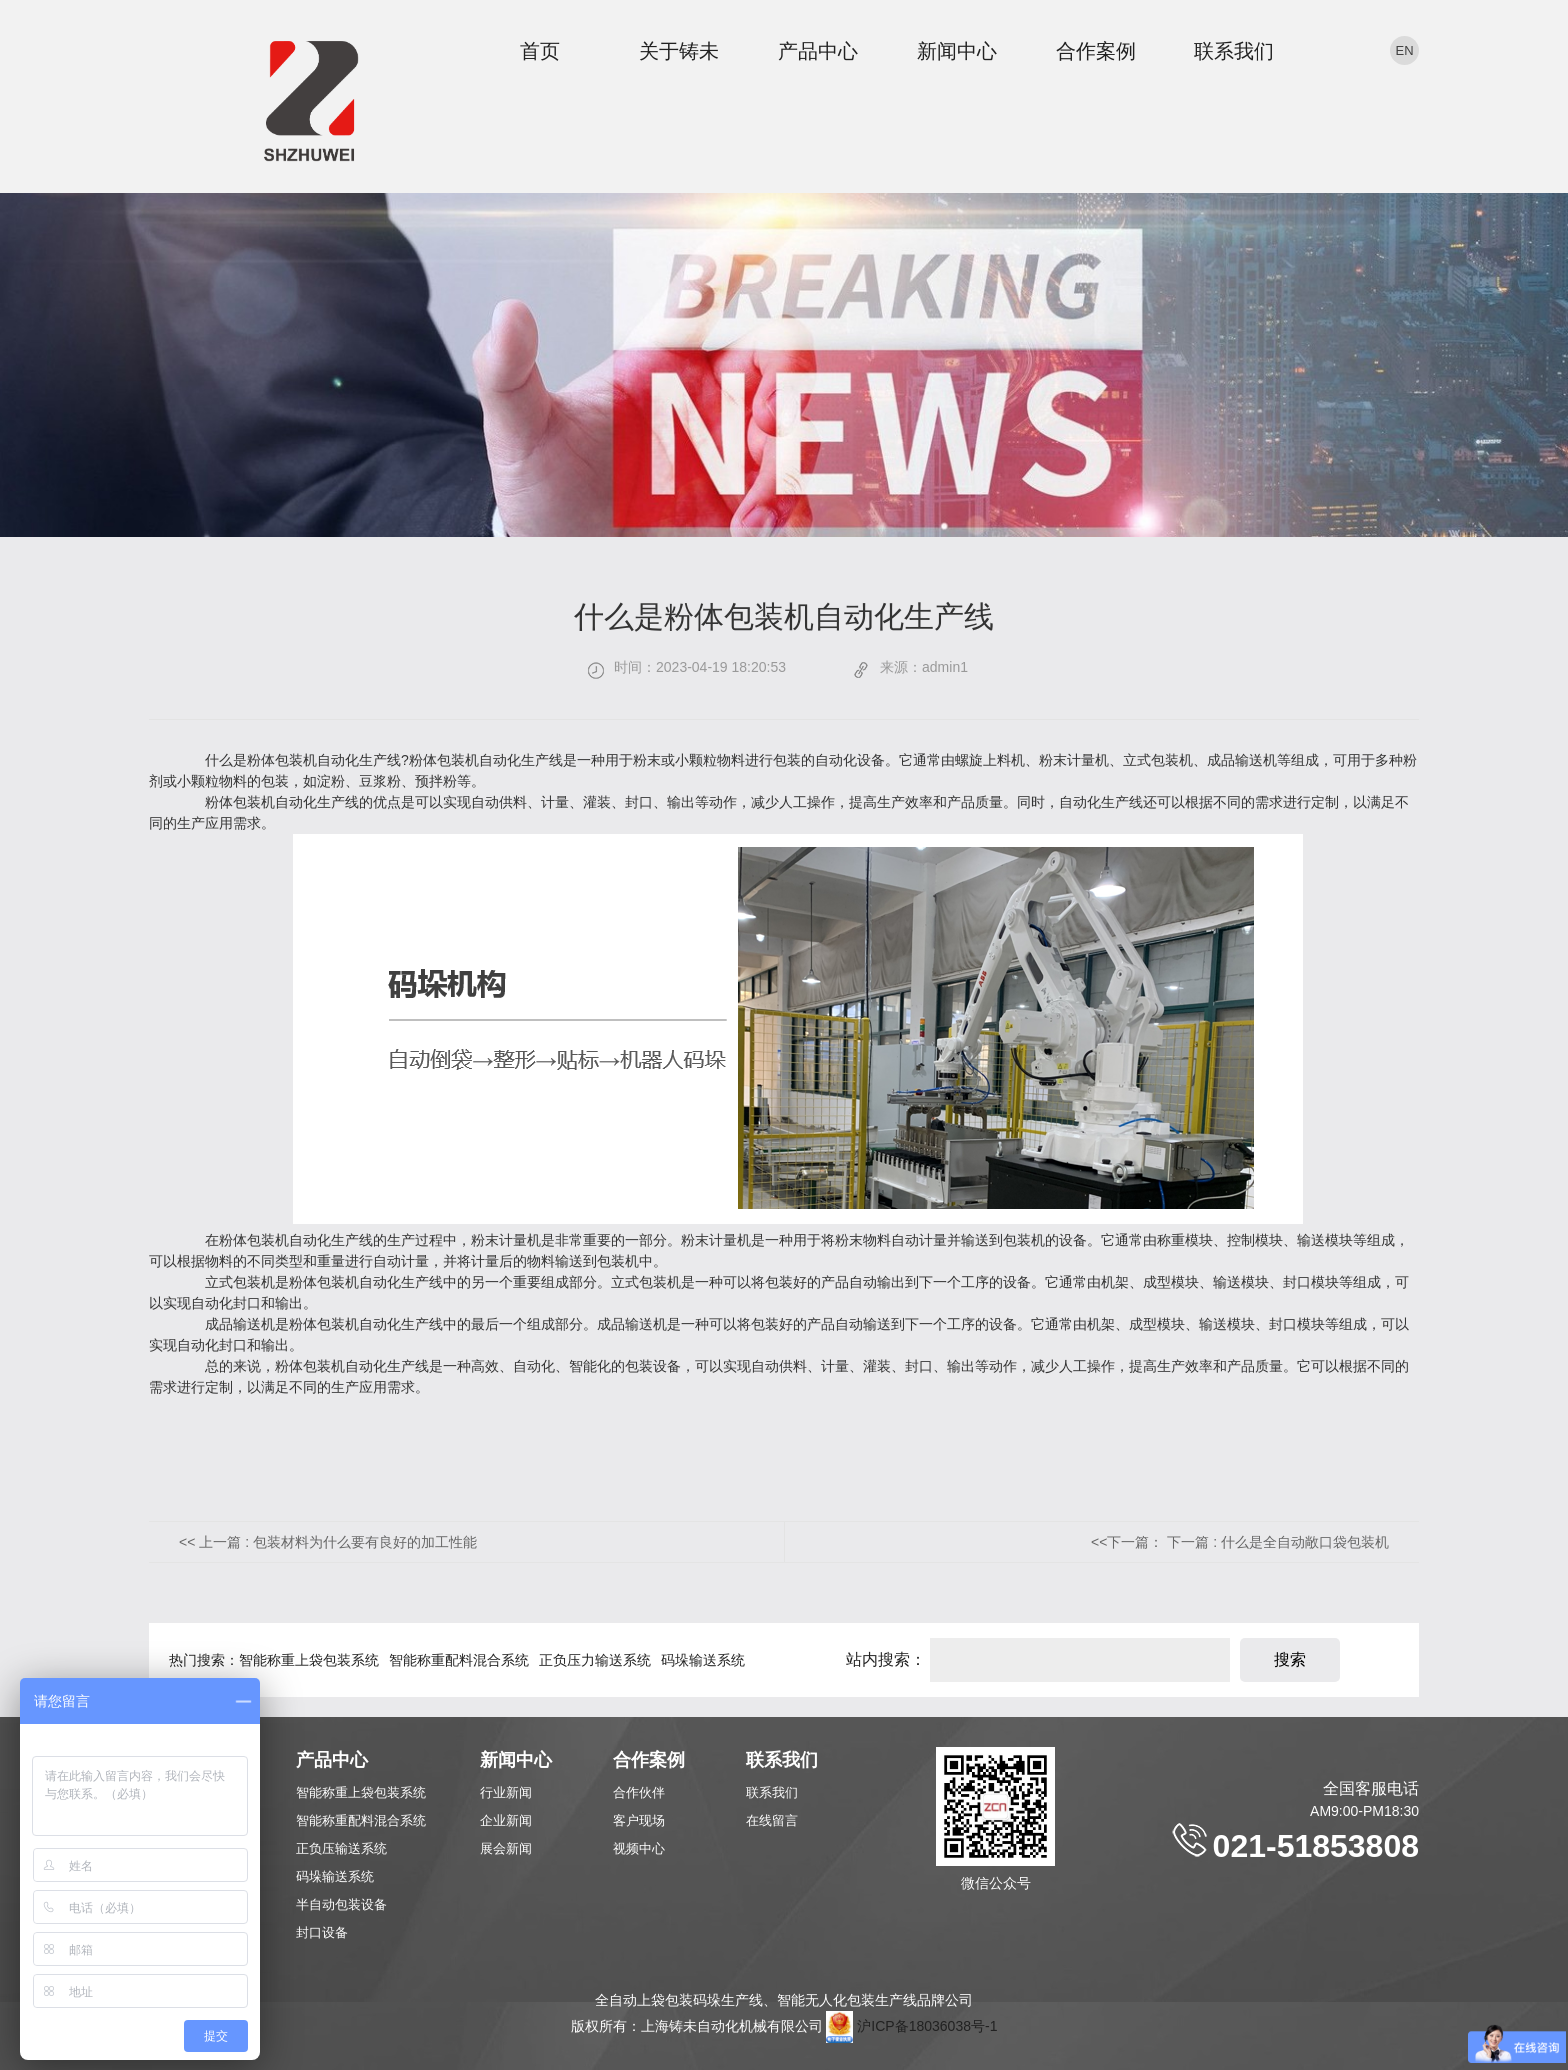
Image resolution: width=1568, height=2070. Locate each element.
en (1404, 50)
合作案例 (1096, 51)
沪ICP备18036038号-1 (927, 2026)
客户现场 (639, 1820)
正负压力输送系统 (595, 1660)
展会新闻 (506, 1848)
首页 (540, 51)
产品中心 (818, 51)
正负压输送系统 (341, 1848)
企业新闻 (506, 1820)
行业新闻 (506, 1792)
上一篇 (338, 1542)
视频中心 (639, 1848)
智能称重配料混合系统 (459, 1660)
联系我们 (1234, 51)
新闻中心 (957, 51)
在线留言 (772, 1820)
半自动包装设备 (341, 1904)
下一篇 (1278, 1542)
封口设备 (322, 1932)
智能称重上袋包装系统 (309, 1660)
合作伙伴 (639, 1792)
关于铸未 (679, 51)
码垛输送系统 (703, 1660)
